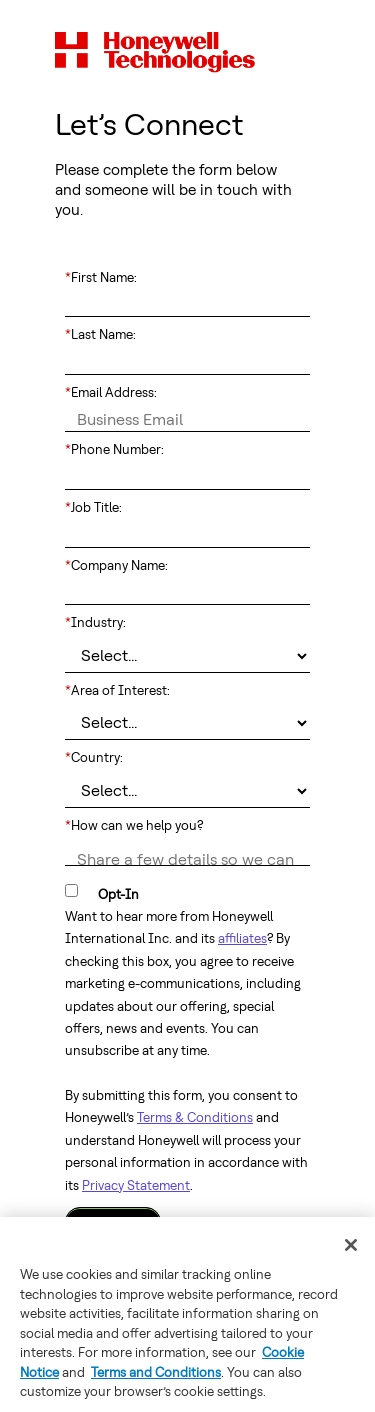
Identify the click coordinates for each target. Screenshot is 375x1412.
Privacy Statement (136, 1185)
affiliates (242, 938)
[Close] (351, 1245)
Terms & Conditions (195, 1117)
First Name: (101, 278)
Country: (94, 758)
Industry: (95, 623)
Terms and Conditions (156, 1372)
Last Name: (100, 335)
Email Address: (111, 393)
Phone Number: (114, 450)
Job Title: (93, 508)
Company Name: (116, 566)
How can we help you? (134, 826)
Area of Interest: (117, 691)
